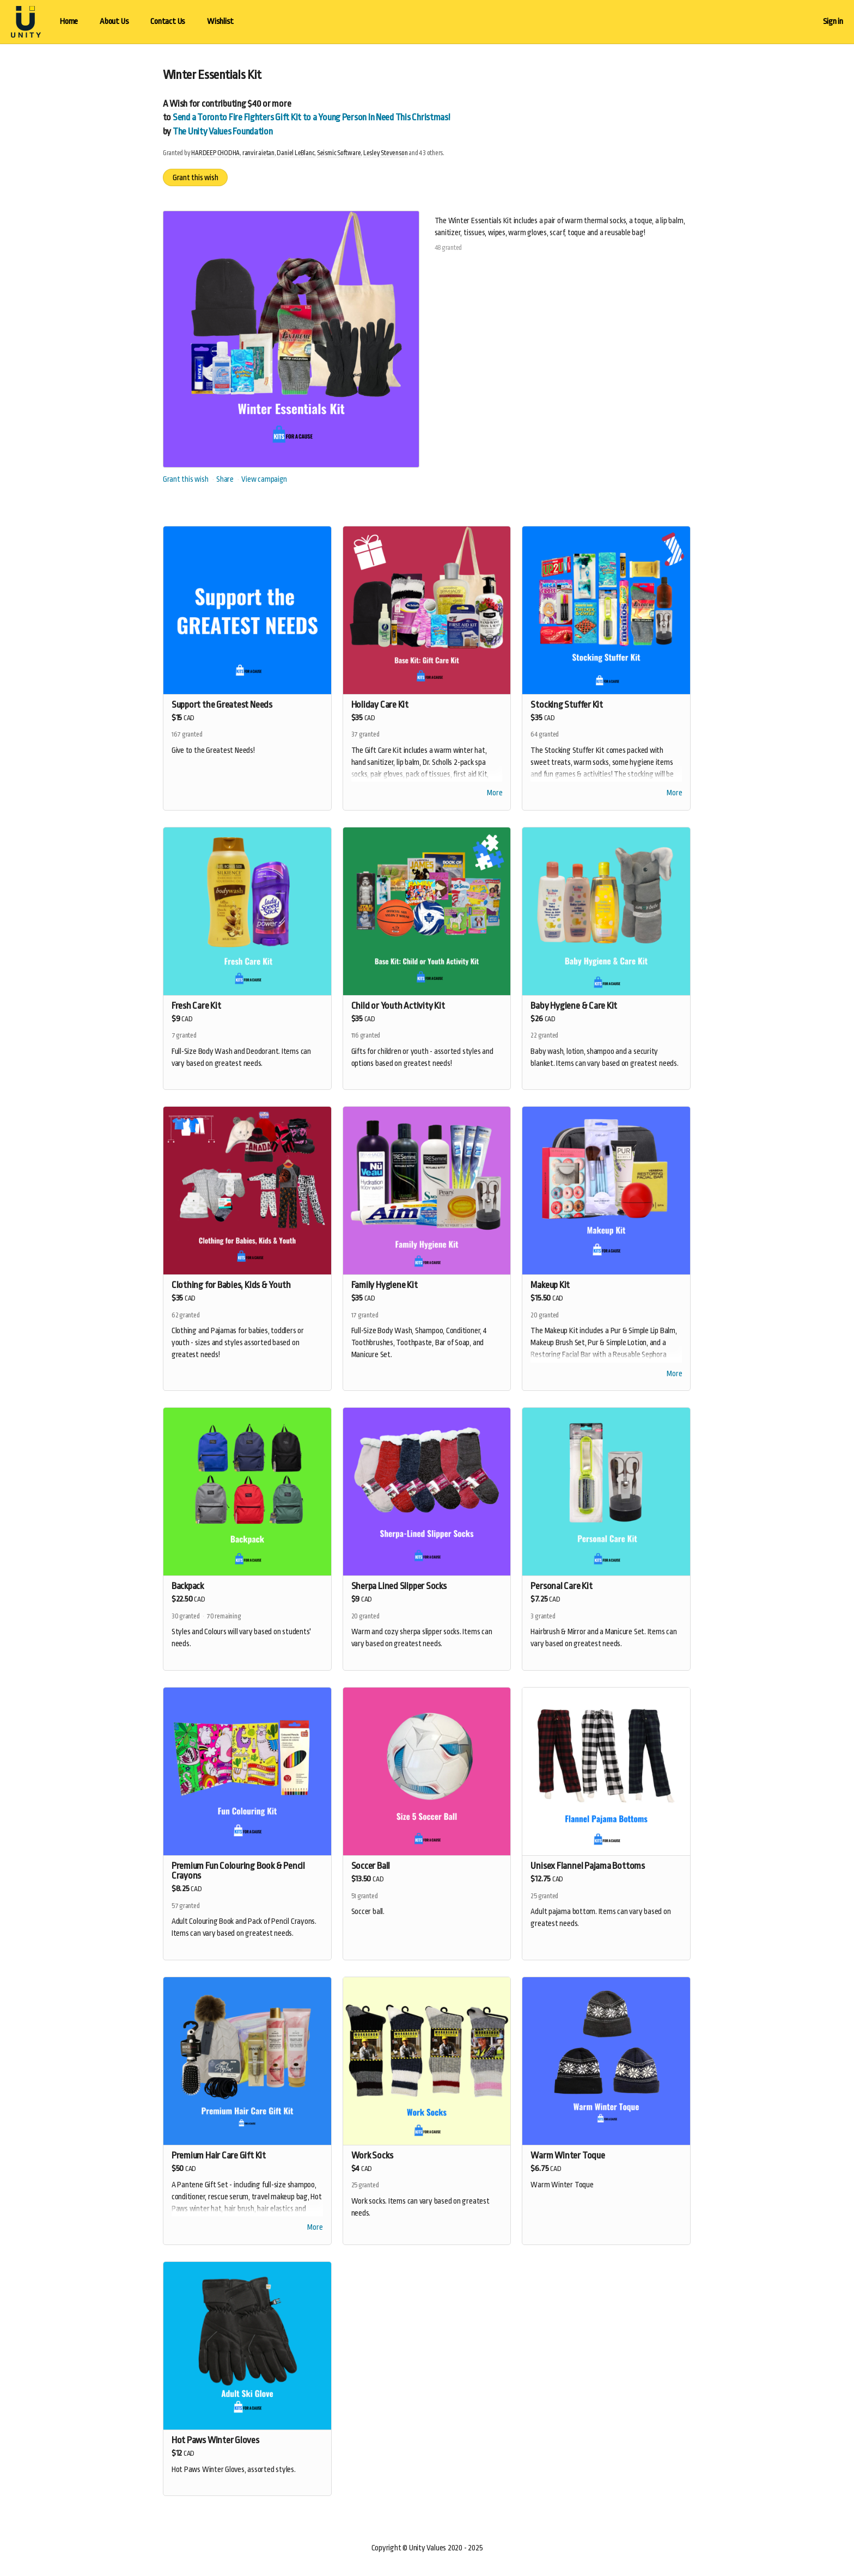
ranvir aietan (258, 153)
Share (225, 479)
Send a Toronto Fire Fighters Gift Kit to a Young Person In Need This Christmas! (311, 117)
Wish (178, 104)
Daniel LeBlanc (295, 153)
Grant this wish (195, 177)
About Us (114, 21)
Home (69, 21)
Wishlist (220, 21)
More (494, 794)
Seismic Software (339, 153)
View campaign (264, 479)
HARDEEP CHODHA (215, 153)
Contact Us (167, 21)
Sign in (833, 21)
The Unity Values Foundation (223, 131)
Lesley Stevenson (385, 153)
